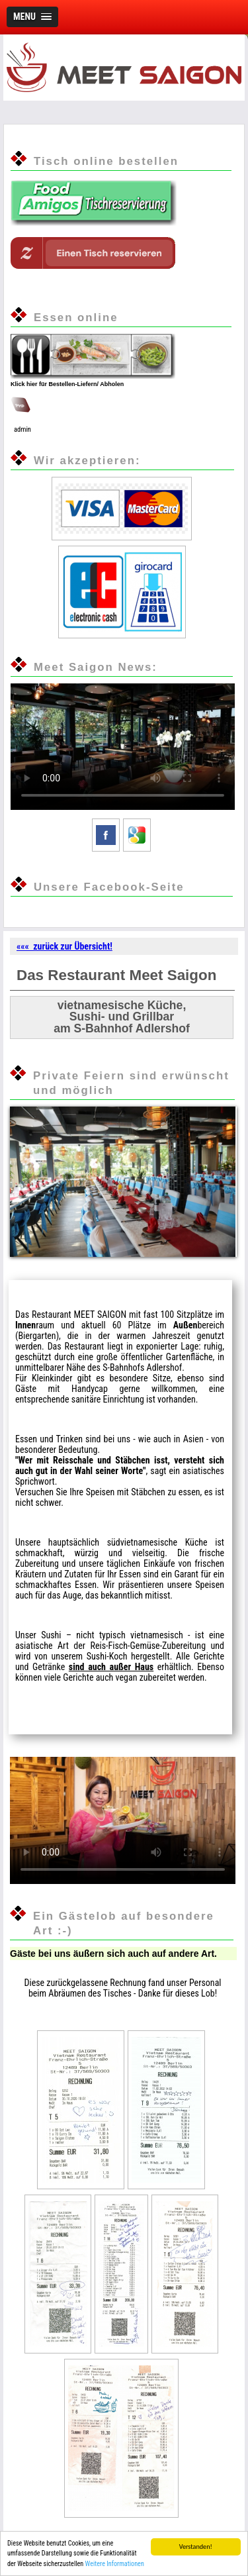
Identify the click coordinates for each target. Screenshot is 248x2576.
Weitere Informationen (114, 2563)
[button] (32, 17)
